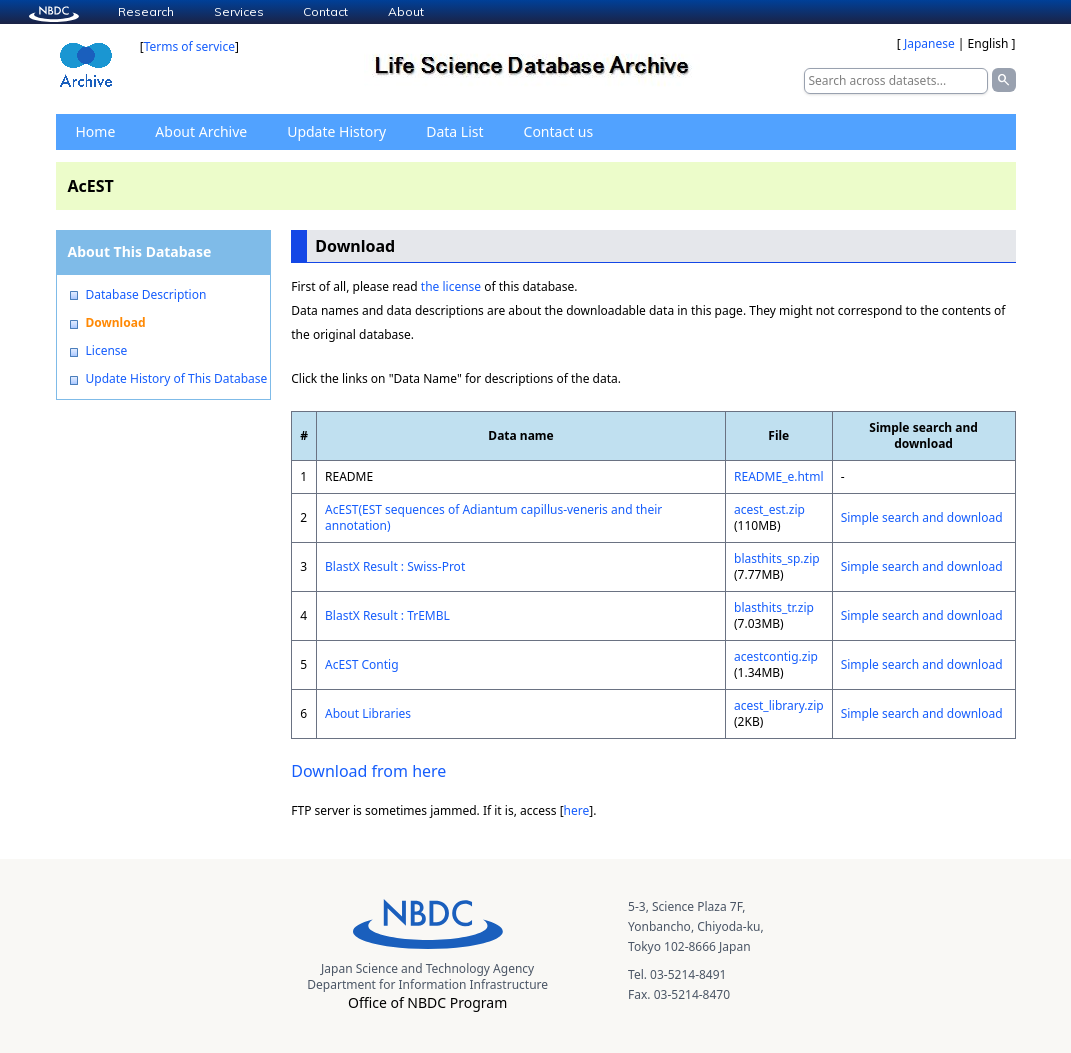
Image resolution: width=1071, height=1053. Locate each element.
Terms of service (189, 46)
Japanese (929, 43)
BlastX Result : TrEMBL (387, 615)
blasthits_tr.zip (774, 607)
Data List (454, 131)
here (577, 810)
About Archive (201, 131)
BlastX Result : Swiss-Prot (395, 566)
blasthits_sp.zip (777, 558)
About (406, 11)
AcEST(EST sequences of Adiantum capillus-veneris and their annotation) (493, 517)
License (107, 351)
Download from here (368, 771)
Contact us (559, 131)
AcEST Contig (362, 664)
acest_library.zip (779, 705)
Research (146, 11)
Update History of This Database (177, 379)
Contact (325, 11)
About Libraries (368, 713)
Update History (336, 131)
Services (239, 11)
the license (451, 286)
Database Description (146, 295)
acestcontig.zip (776, 656)
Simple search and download (922, 517)
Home (96, 131)
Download (116, 323)
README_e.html (779, 476)
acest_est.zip (769, 509)
